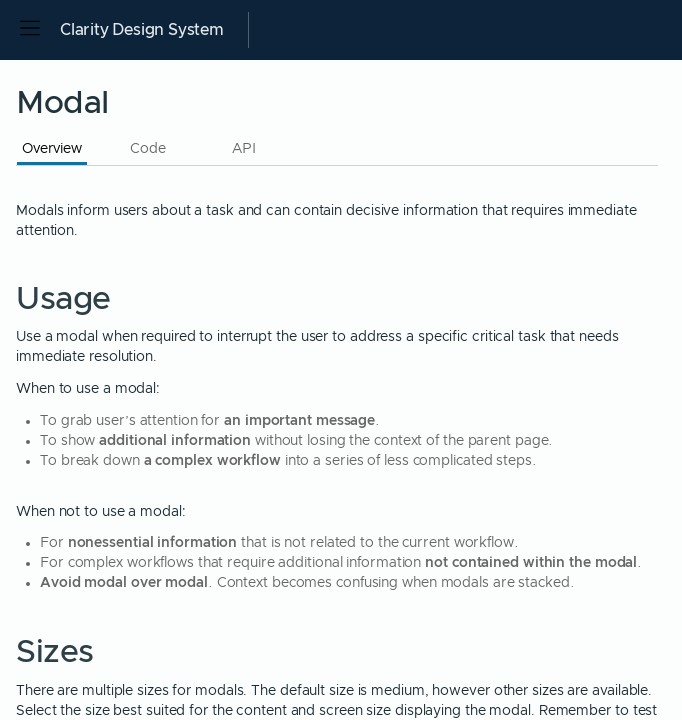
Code (148, 149)
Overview (52, 149)
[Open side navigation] (30, 30)
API (244, 149)
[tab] (52, 147)
